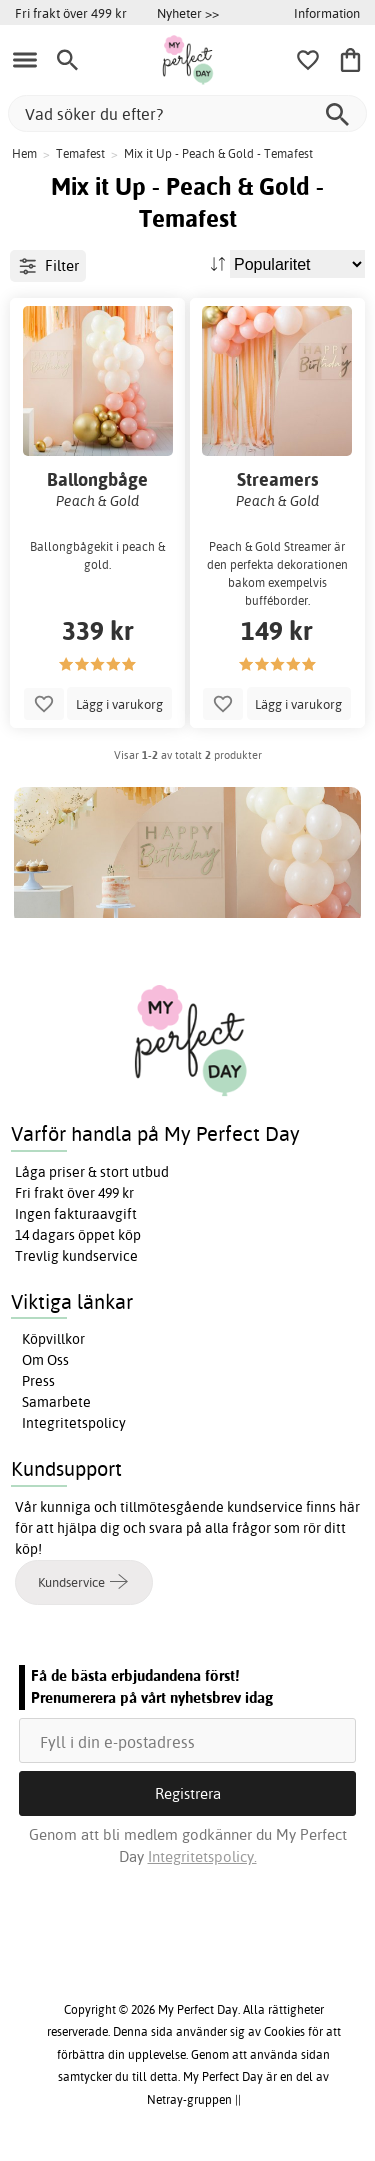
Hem (24, 153)
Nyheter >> (188, 13)
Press (38, 1381)
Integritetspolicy (74, 1423)
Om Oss (45, 1360)
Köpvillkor (53, 1339)
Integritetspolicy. (202, 1856)
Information (327, 13)
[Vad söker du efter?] (187, 113)
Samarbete (56, 1402)
